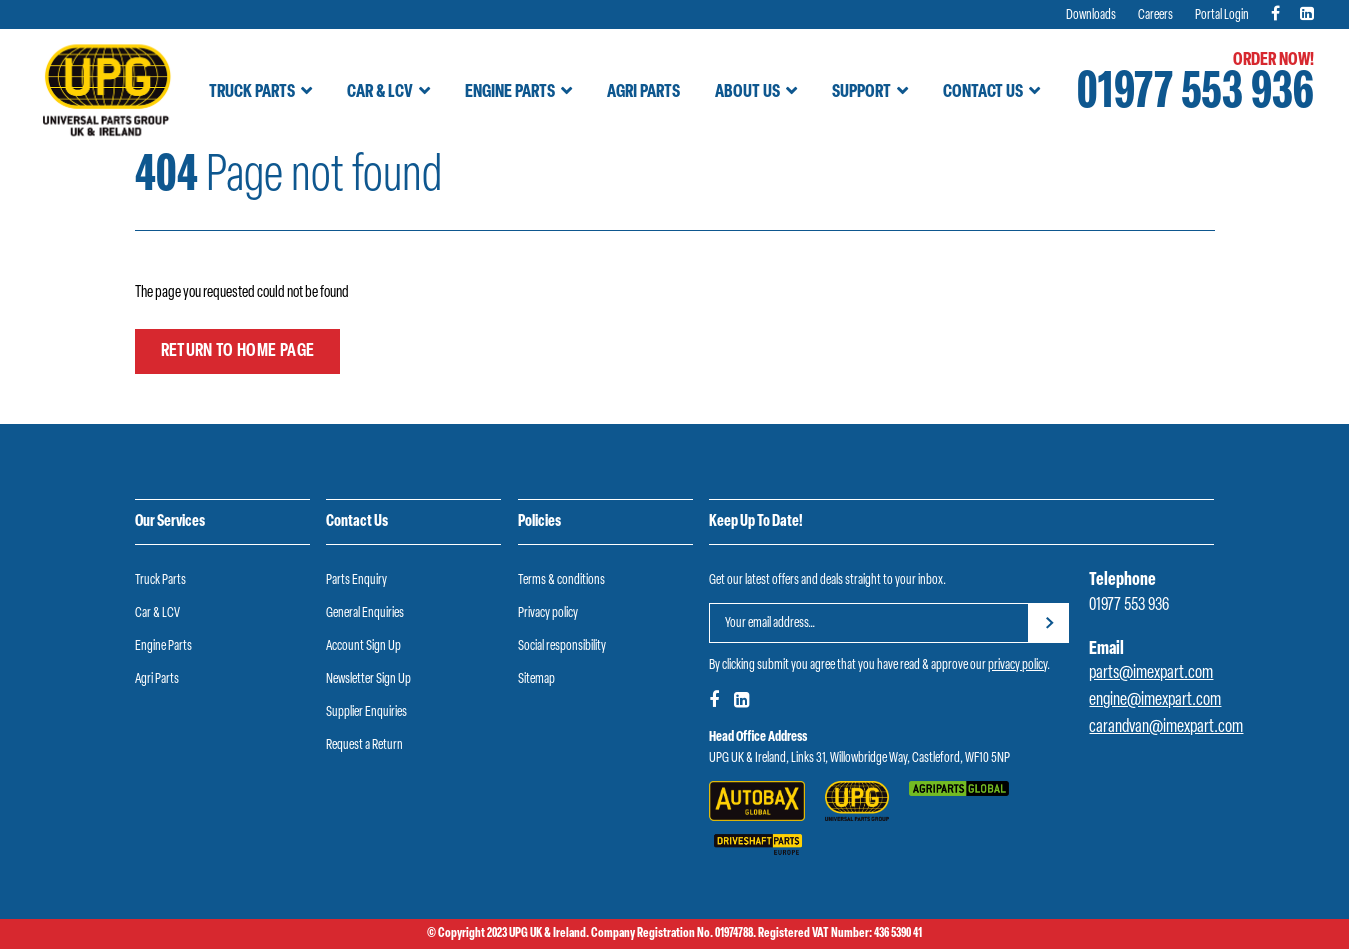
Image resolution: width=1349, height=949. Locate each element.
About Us (747, 92)
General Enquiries (365, 613)
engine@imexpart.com (1155, 700)
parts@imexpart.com (1151, 673)
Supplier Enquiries (366, 712)
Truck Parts (252, 92)
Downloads (1091, 15)
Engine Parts (510, 92)
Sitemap (536, 679)
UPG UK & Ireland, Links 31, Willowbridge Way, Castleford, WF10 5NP (859, 758)
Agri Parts (643, 92)
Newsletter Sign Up (368, 679)
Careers (1155, 15)
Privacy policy (548, 613)
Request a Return (364, 745)
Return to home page (238, 351)
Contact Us (983, 92)
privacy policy (1017, 665)
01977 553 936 (1195, 94)
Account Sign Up (363, 646)
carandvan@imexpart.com (1166, 727)
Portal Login (1222, 15)
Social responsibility (562, 646)
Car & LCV (380, 92)
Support (861, 92)
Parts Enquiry (356, 580)
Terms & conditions (561, 580)
